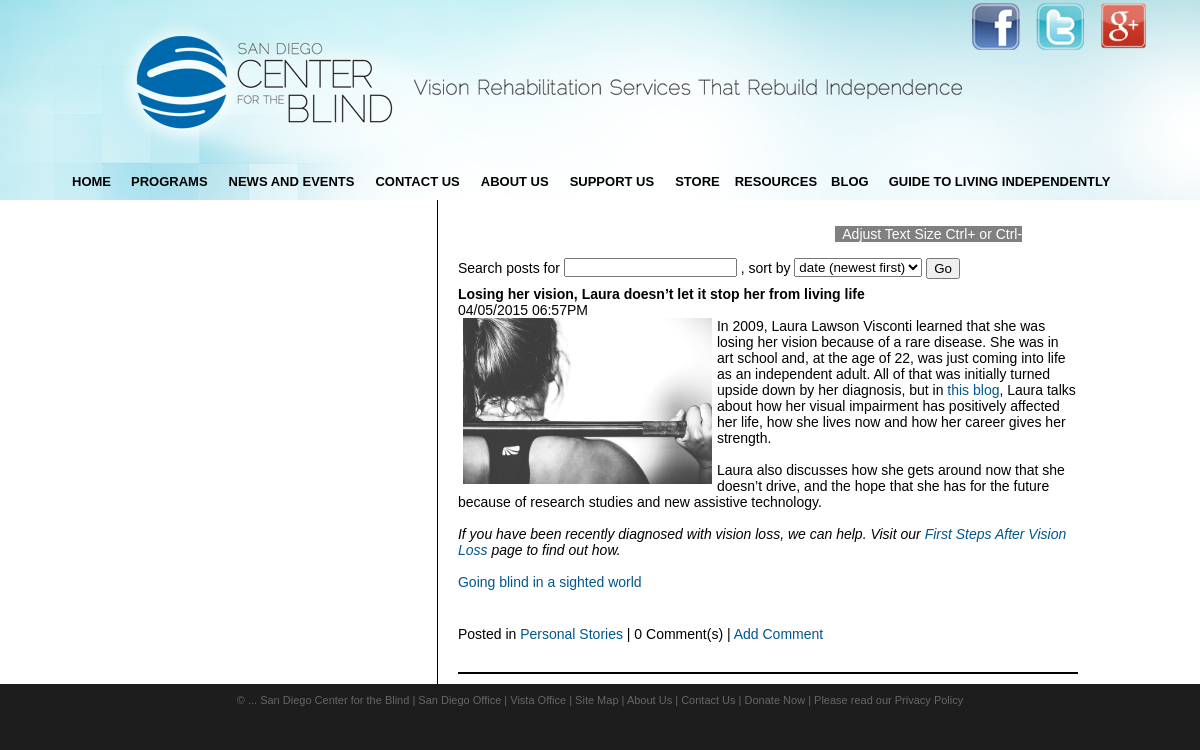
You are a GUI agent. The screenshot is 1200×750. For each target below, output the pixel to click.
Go (943, 268)
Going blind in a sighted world (550, 582)
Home (91, 181)
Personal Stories (571, 634)
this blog (973, 390)
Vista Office (538, 700)
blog (850, 181)
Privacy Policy (929, 700)
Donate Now (775, 700)
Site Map (596, 700)
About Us (649, 700)
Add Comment (778, 634)
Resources (776, 181)
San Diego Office (459, 700)
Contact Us (708, 700)
